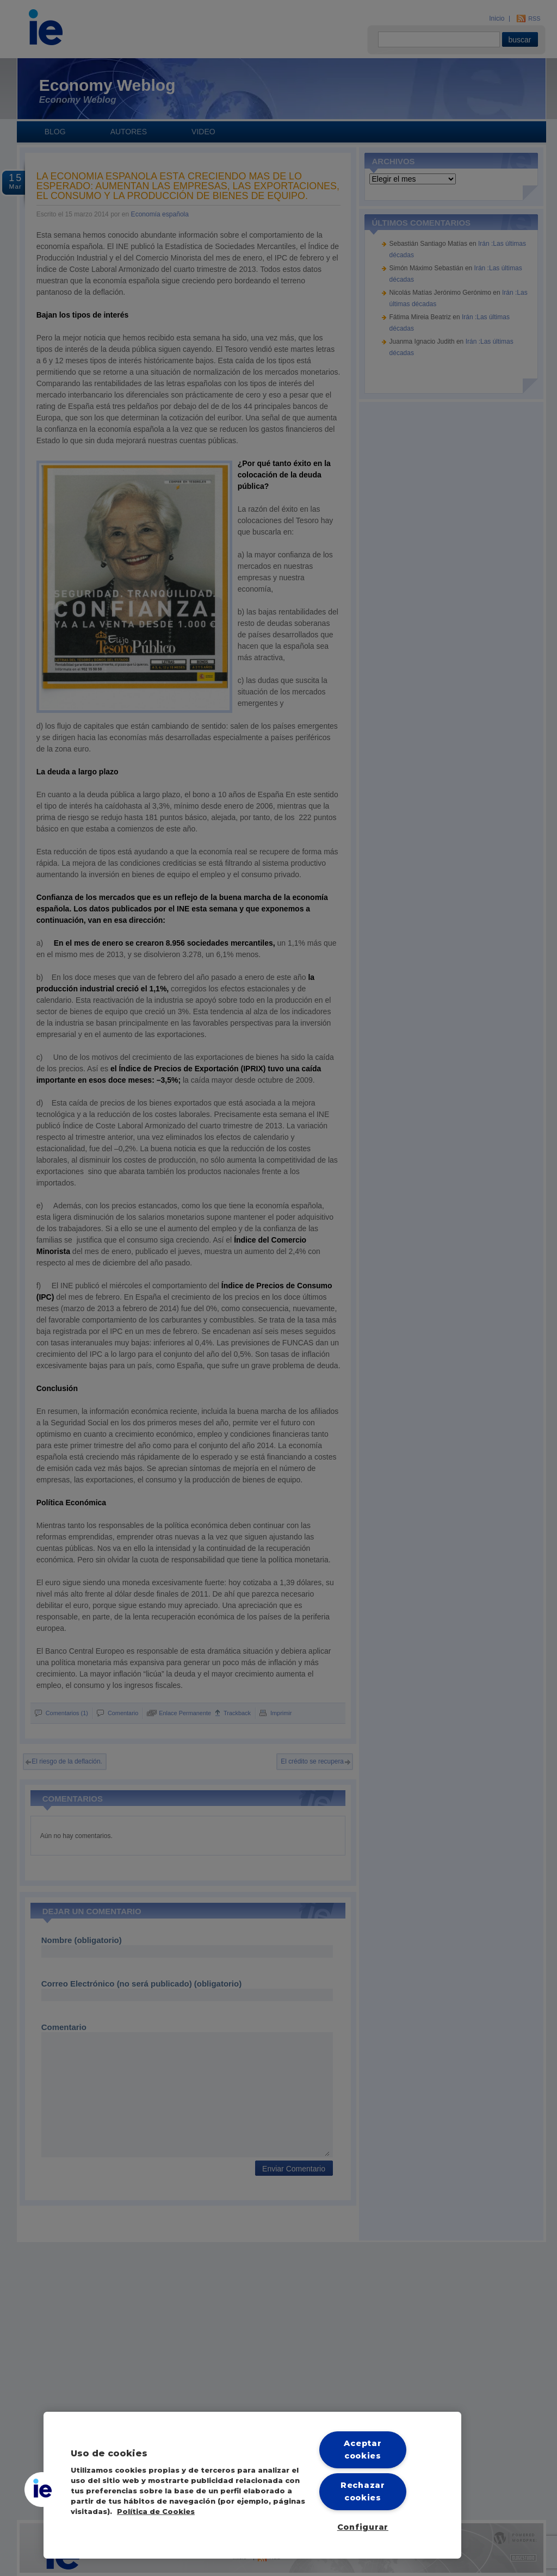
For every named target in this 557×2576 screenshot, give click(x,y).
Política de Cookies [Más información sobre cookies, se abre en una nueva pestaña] (156, 2511)
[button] (41, 2489)
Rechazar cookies (363, 2491)
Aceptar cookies (362, 2449)
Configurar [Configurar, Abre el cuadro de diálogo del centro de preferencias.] (362, 2527)
